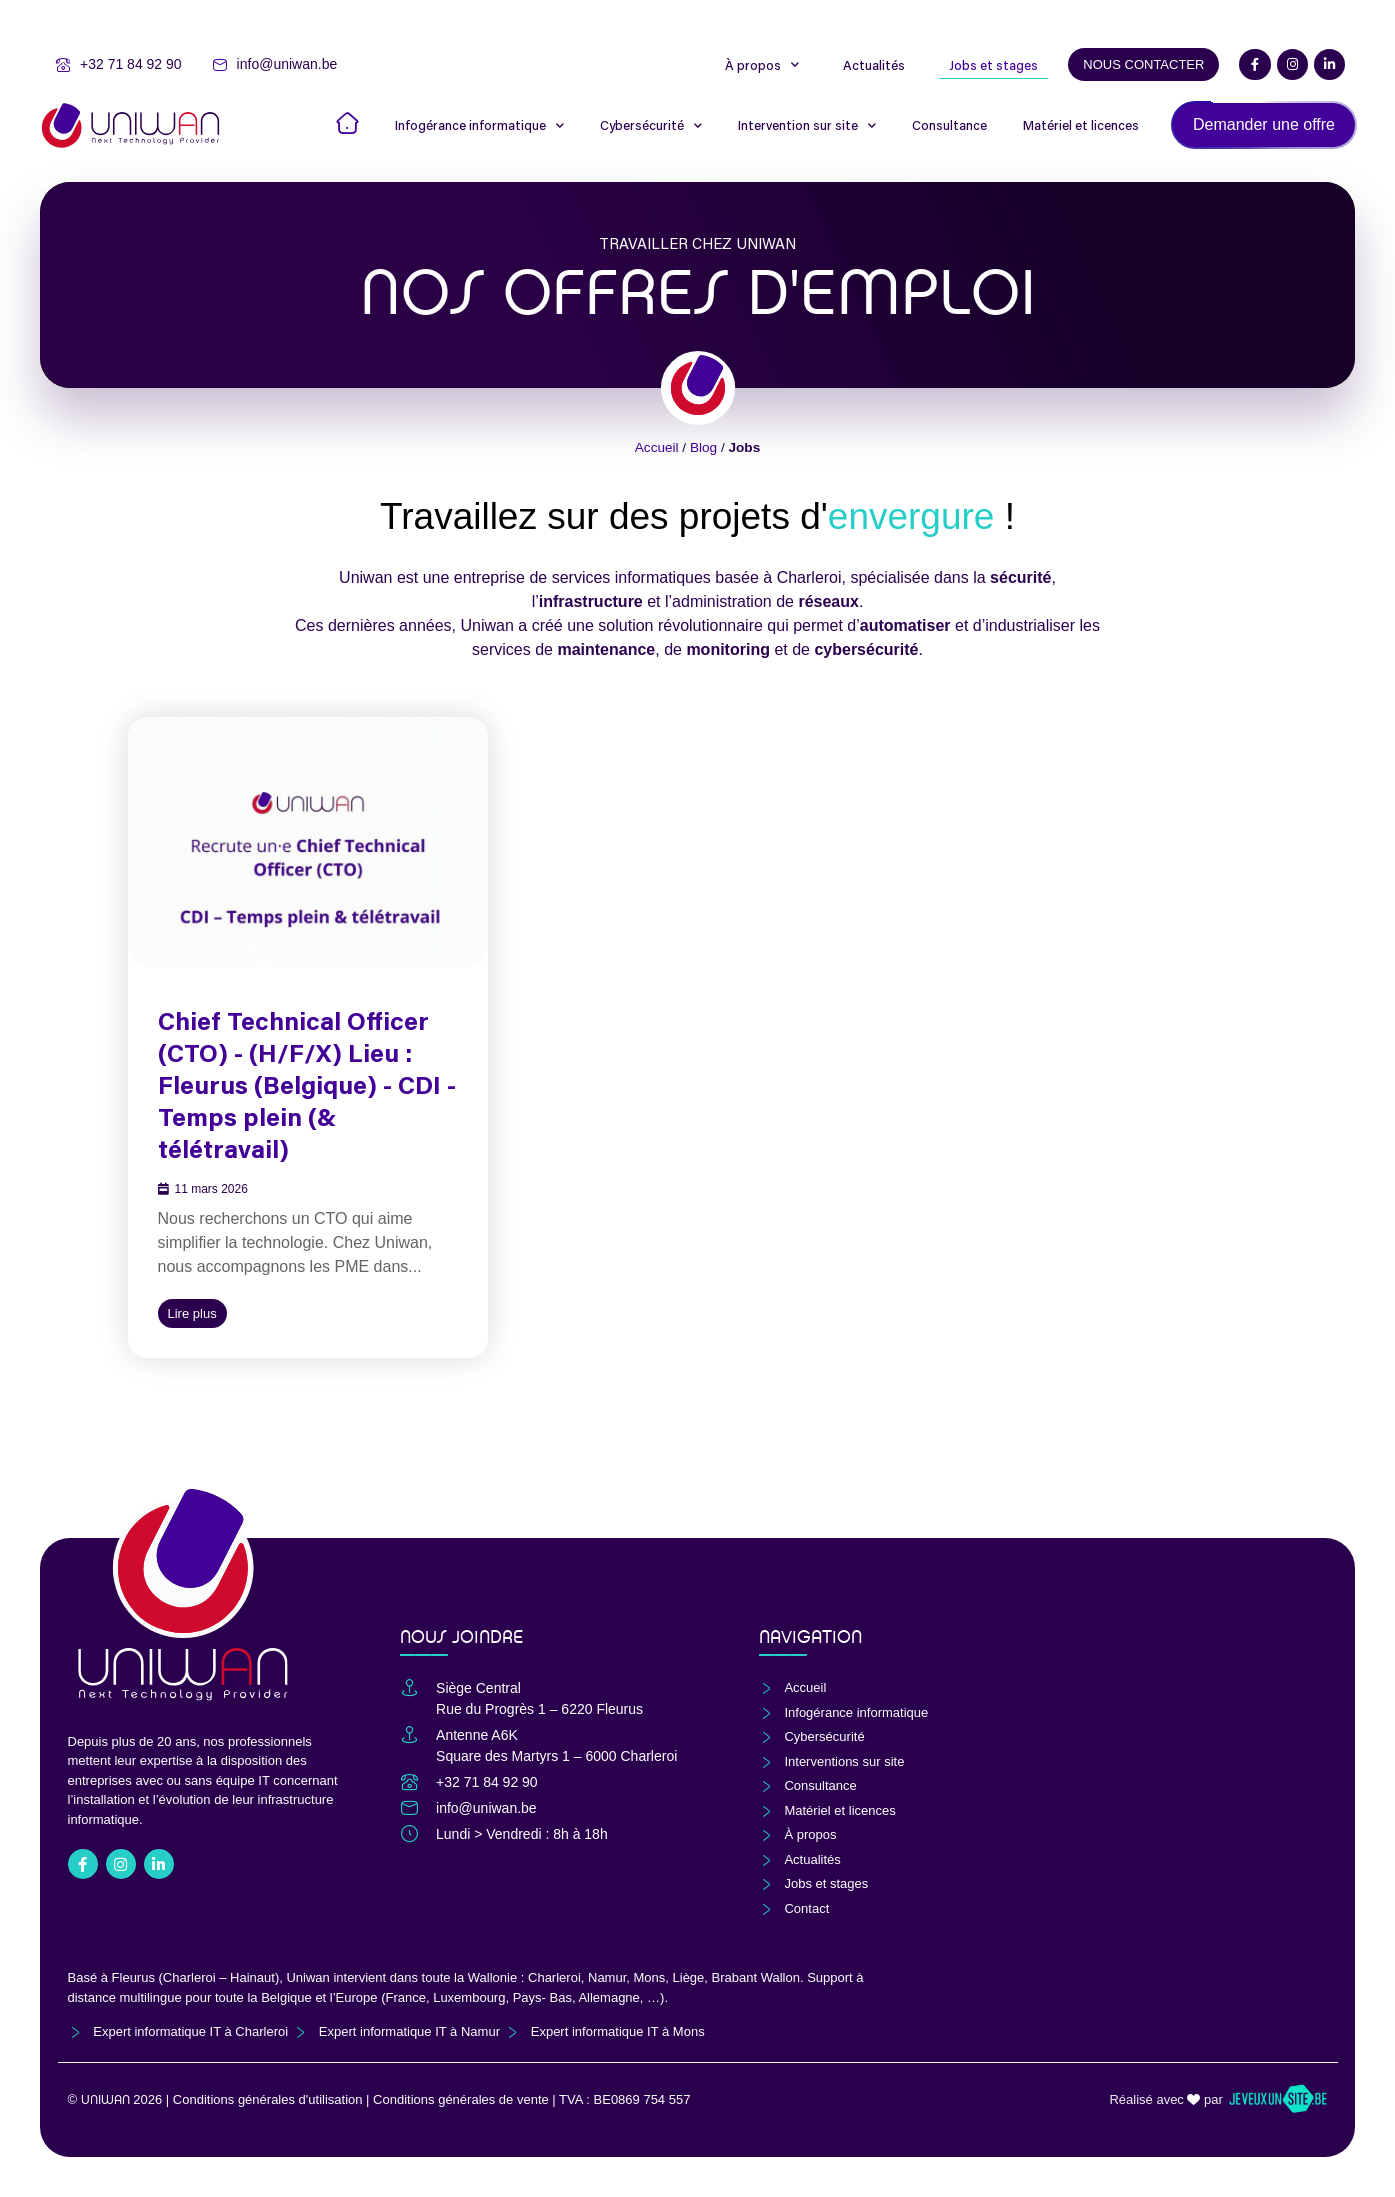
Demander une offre (1264, 124)
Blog (703, 447)
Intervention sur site (807, 125)
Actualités (874, 65)
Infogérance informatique (479, 125)
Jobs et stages (993, 65)
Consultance (949, 125)
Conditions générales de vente (461, 2099)
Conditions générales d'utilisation (268, 2099)
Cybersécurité (651, 125)
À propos (762, 65)
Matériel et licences (1081, 125)
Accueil (657, 447)
